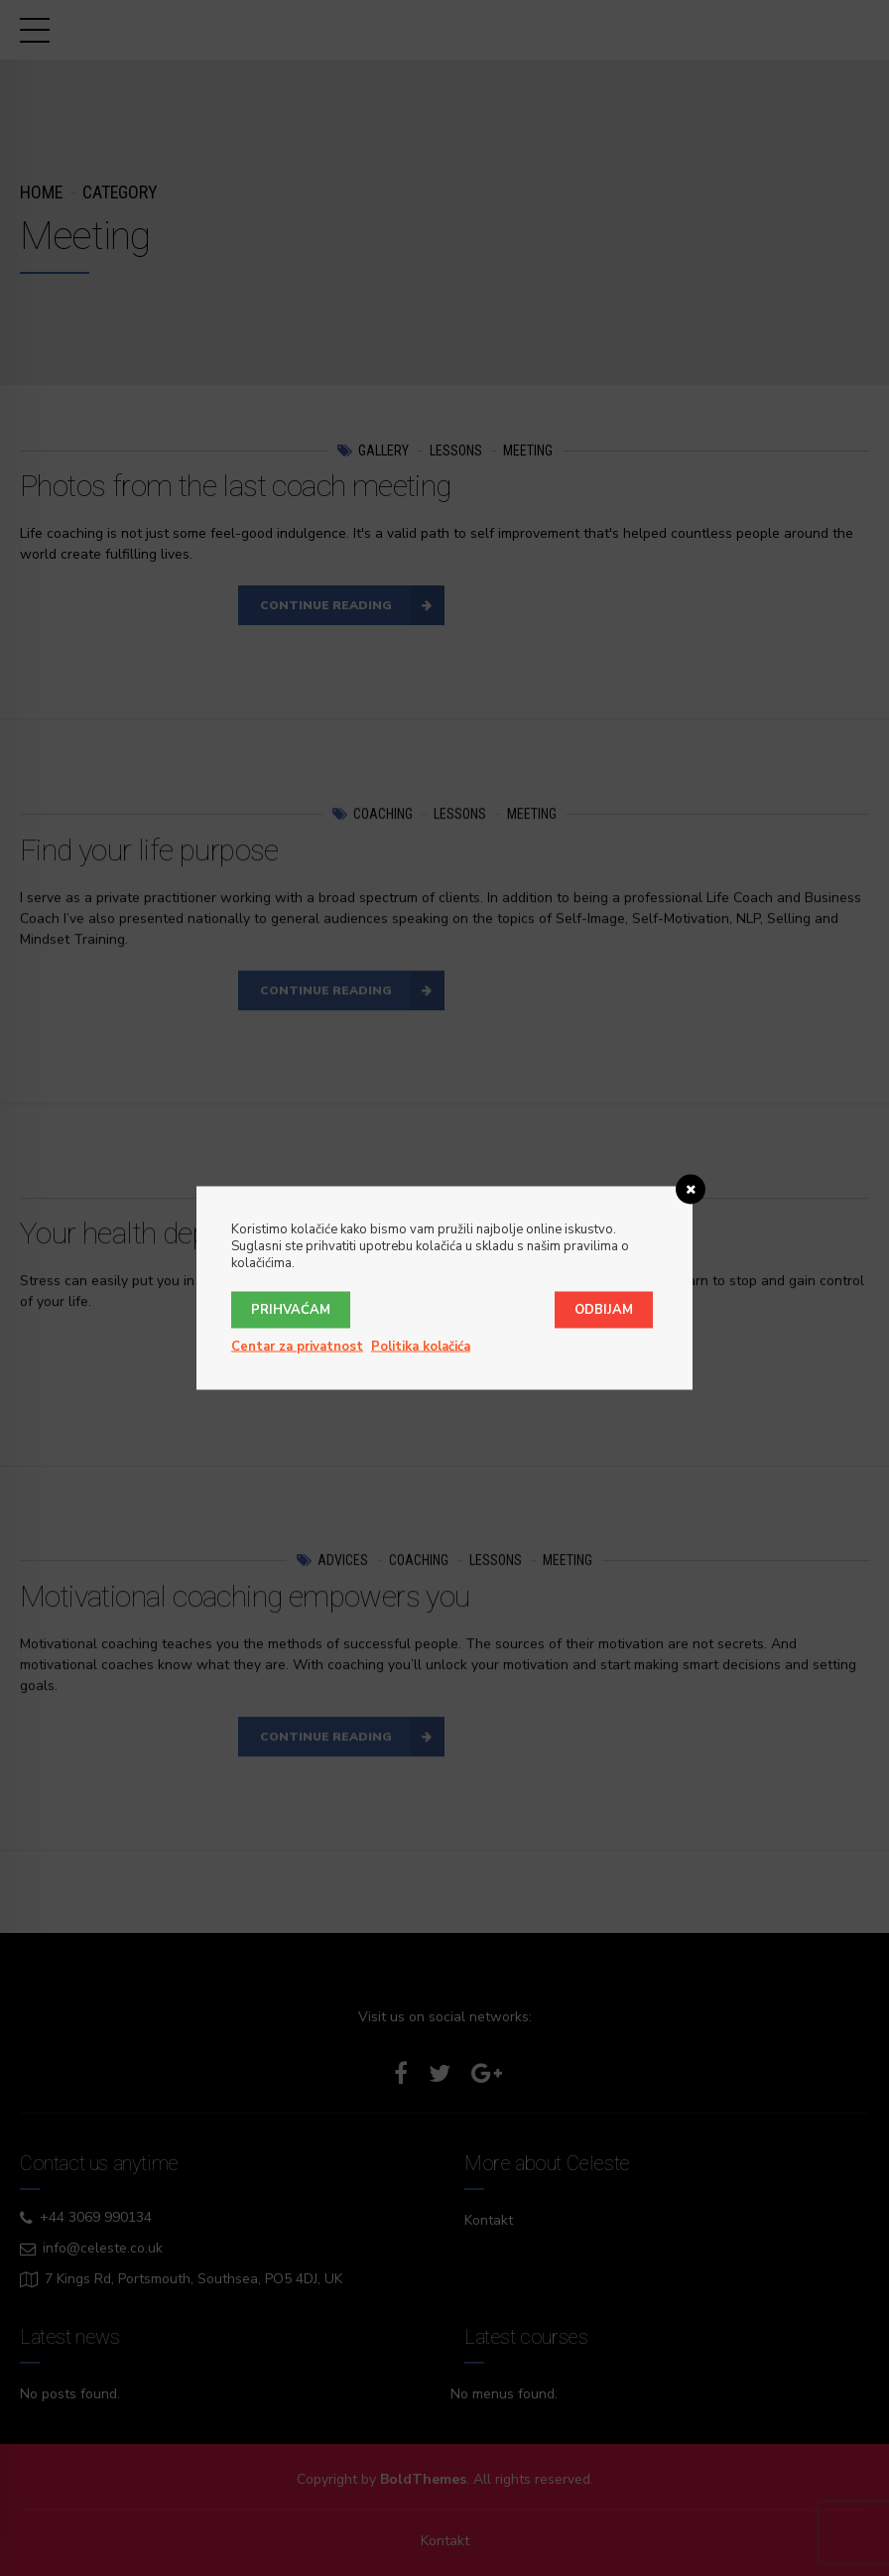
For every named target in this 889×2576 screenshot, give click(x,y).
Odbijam (603, 1310)
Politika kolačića (420, 1346)
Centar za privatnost (297, 1346)
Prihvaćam (290, 1310)
